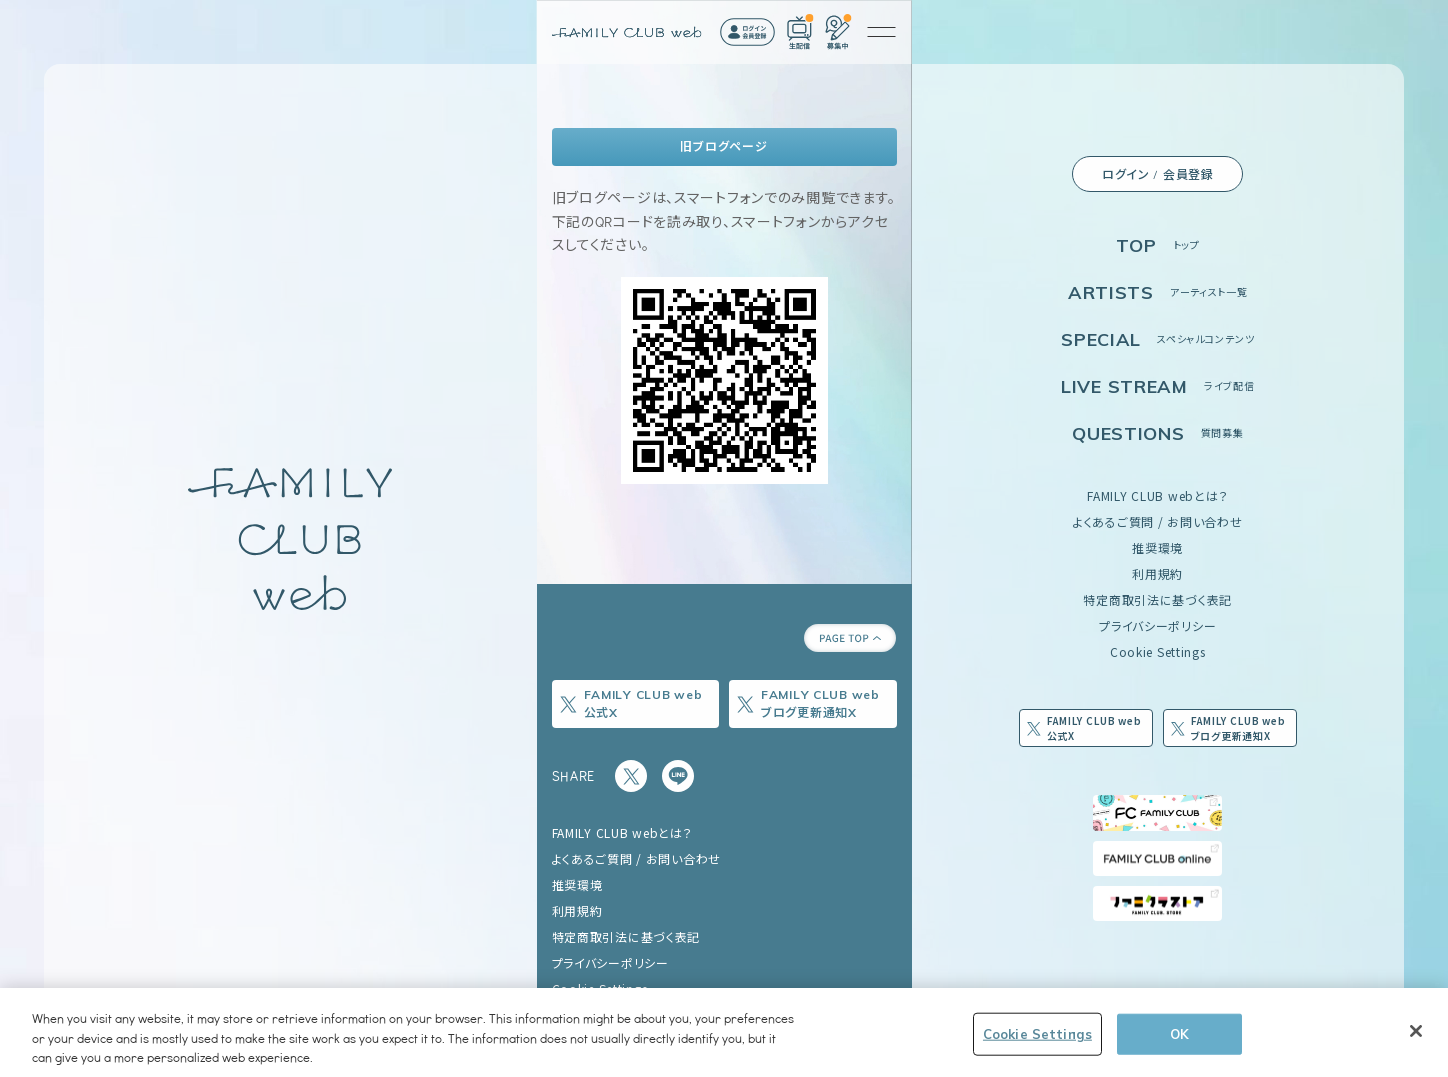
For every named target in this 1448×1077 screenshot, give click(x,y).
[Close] (1416, 1032)
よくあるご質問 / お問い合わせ (1158, 521)
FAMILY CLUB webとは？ (1157, 495)
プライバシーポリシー (1157, 625)
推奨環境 (1157, 547)
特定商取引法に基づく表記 (1157, 599)
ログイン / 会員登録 (1158, 174)
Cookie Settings (1158, 651)
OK (1179, 1035)
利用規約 (1157, 573)
